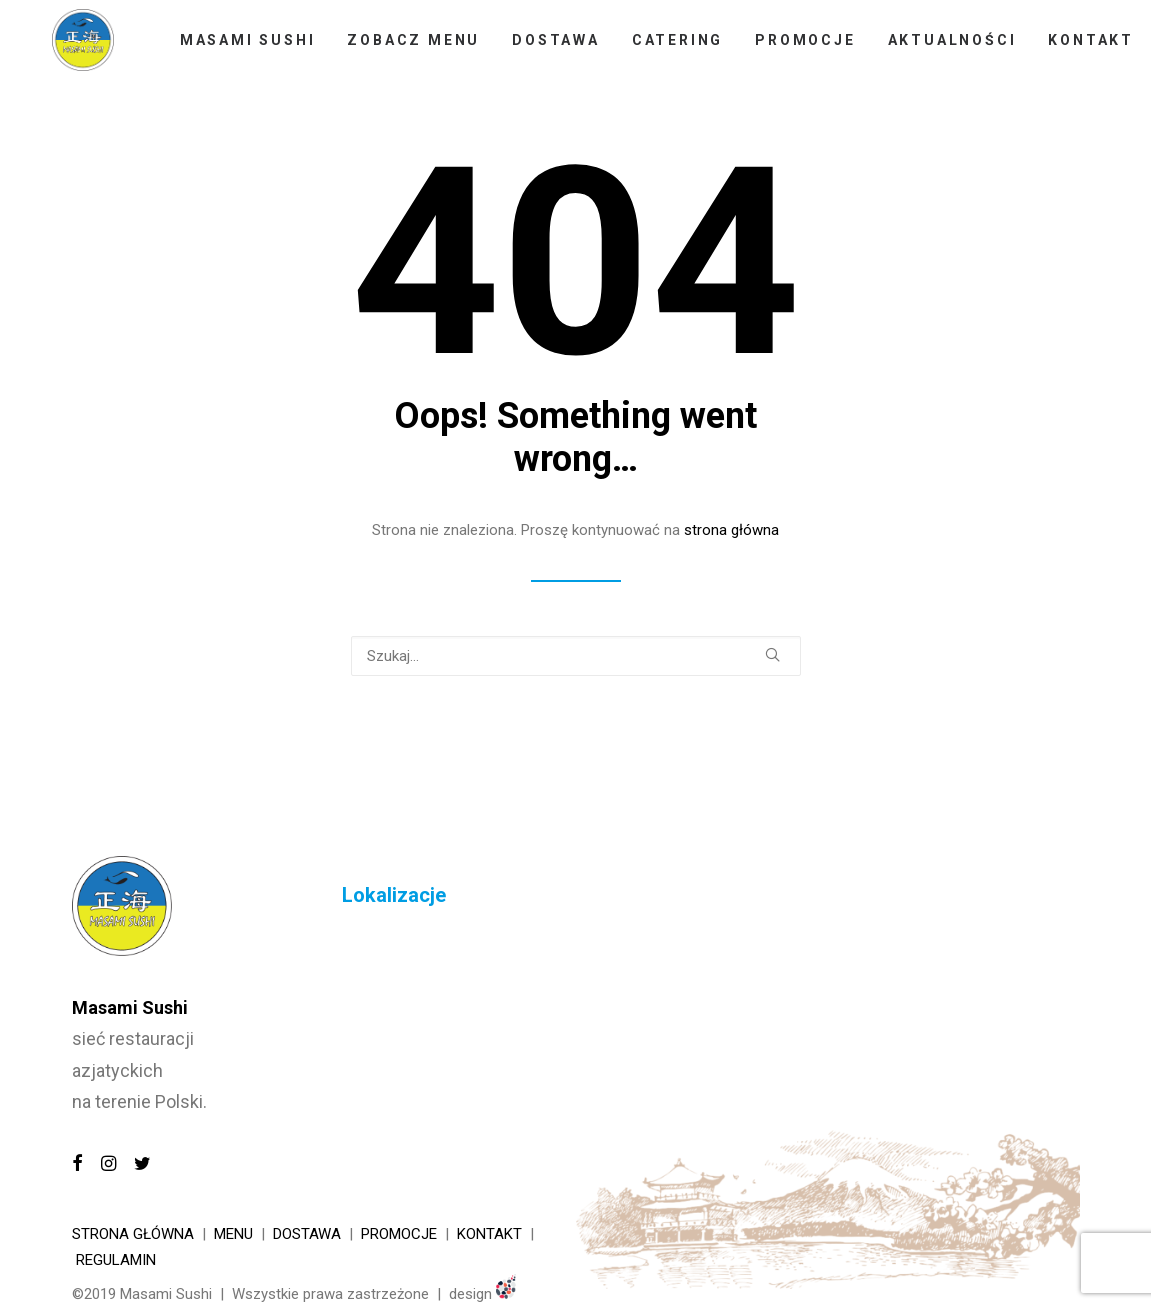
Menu (233, 1234)
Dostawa (542, 49)
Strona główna (133, 1234)
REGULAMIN (116, 1260)
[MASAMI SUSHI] (76, 49)
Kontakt (1077, 49)
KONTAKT (489, 1234)
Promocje (791, 49)
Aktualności (937, 49)
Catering (663, 49)
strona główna (731, 530)
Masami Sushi (234, 49)
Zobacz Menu (399, 49)
